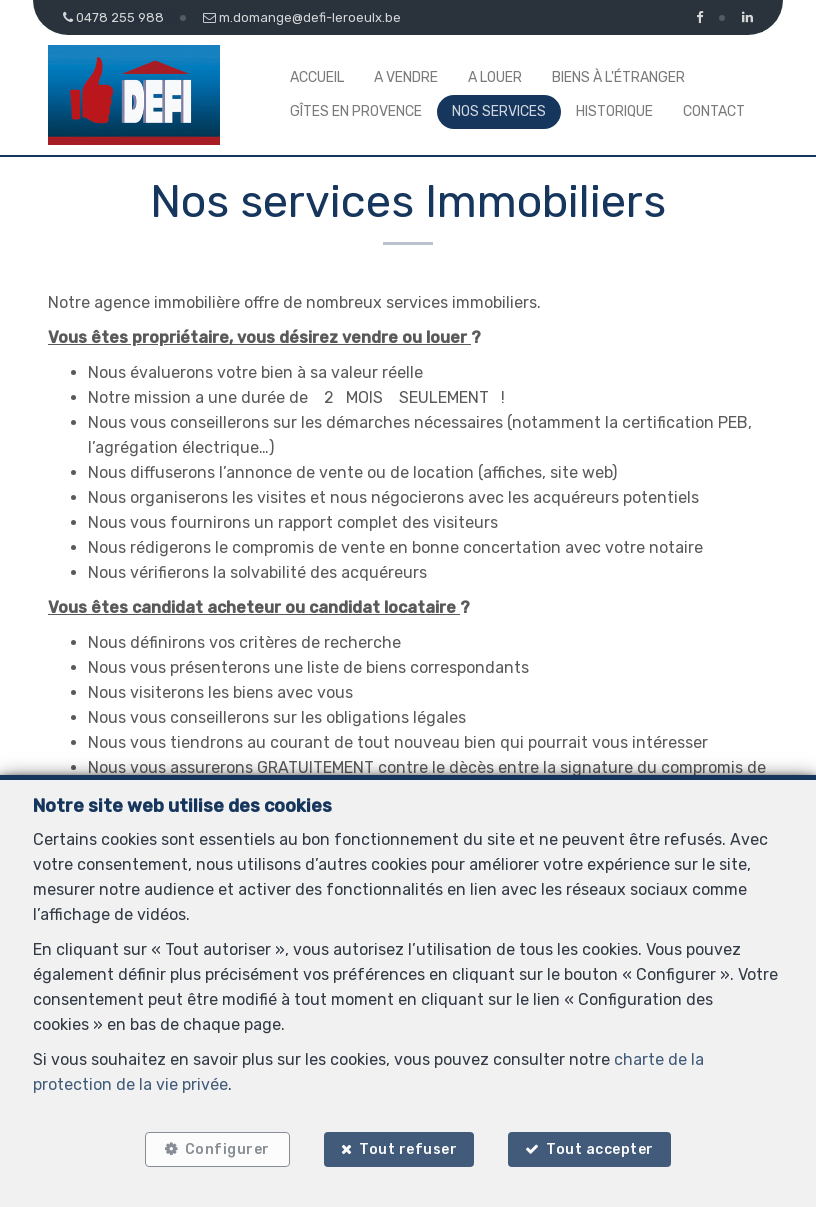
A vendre (406, 77)
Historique (614, 111)
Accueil (317, 77)
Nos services (499, 111)
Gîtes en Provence (356, 111)
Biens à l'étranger (618, 77)
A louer (495, 77)
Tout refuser (408, 1149)
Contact (714, 111)
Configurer (227, 1149)
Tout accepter (601, 1149)
